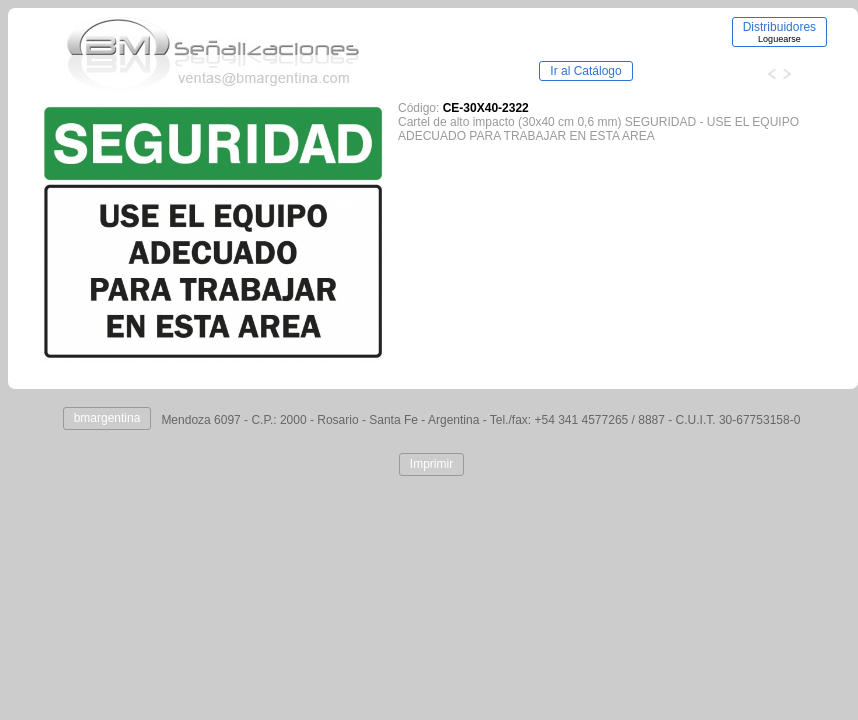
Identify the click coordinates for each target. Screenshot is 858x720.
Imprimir (431, 464)
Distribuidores (779, 32)
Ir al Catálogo (585, 71)
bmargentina (107, 418)
